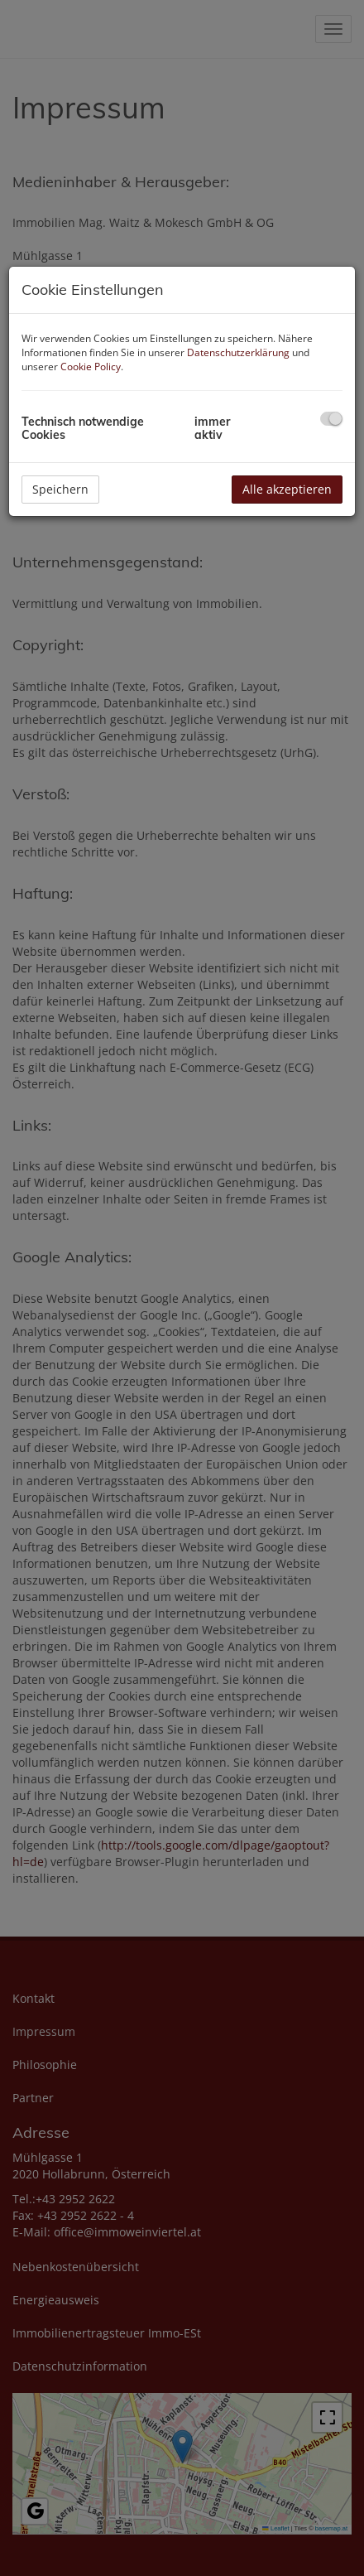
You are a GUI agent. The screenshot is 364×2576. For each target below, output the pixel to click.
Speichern (60, 489)
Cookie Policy (90, 366)
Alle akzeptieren (287, 489)
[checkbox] (331, 419)
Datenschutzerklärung (238, 352)
